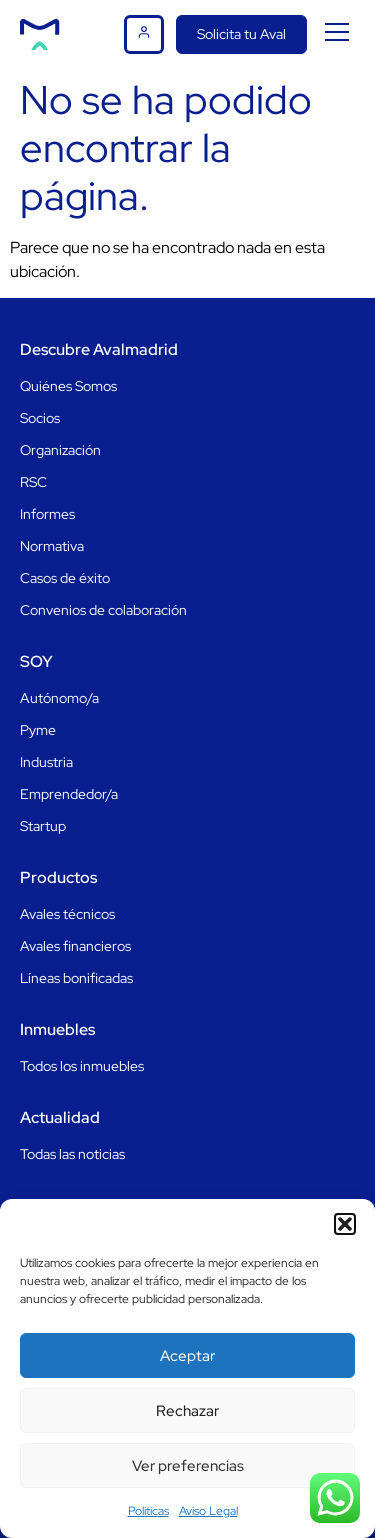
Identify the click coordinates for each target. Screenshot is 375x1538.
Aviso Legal (208, 1511)
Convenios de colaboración (103, 610)
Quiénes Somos (68, 386)
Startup (43, 826)
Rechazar (187, 1411)
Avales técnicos (67, 914)
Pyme (38, 730)
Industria (46, 762)
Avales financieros (75, 946)
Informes (47, 514)
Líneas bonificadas (76, 978)
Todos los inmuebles (82, 1066)
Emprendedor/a (69, 794)
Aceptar (187, 1356)
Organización (60, 450)
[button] (345, 1224)
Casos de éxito (65, 578)
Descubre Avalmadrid (99, 349)
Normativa (52, 546)
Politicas (148, 1511)
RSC (33, 482)
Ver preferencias (188, 1466)
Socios (40, 418)
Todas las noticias (72, 1154)
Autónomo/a (59, 698)
